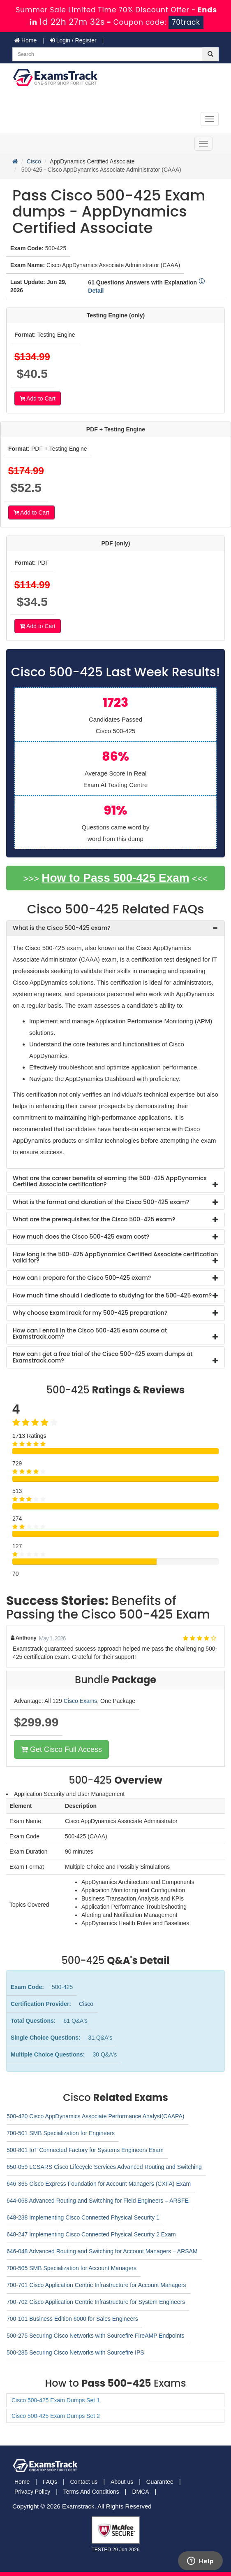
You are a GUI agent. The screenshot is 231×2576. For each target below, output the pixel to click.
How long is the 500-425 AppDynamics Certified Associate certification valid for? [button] (115, 1257)
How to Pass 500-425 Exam (115, 877)
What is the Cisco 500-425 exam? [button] (62, 928)
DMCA (140, 2491)
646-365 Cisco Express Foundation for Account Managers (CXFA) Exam (99, 2183)
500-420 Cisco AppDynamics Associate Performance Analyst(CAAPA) (95, 2116)
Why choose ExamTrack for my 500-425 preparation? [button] (90, 1313)
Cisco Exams (80, 1701)
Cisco (34, 161)
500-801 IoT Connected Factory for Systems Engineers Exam (85, 2150)
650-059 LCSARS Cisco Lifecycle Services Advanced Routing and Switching (104, 2167)
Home (25, 40)
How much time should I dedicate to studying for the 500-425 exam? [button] (112, 1295)
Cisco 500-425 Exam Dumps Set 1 (56, 2400)
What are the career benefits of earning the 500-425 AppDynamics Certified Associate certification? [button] (110, 1181)
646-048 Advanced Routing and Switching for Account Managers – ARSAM (102, 2251)
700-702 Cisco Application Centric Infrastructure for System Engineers (96, 2302)
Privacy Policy (32, 2491)
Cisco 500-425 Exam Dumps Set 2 (56, 2416)
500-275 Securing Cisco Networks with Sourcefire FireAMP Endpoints (95, 2335)
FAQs (50, 2481)
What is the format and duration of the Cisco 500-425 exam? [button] (101, 1202)
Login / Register (73, 40)
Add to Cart (37, 398)
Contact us (83, 2481)
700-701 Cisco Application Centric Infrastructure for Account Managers (96, 2285)
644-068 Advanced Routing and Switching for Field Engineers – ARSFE (98, 2200)
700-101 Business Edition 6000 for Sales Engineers (72, 2318)
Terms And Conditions (91, 2491)
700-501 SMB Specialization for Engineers (61, 2133)
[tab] (115, 928)
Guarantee (159, 2481)
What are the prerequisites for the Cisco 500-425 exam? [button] (94, 1219)
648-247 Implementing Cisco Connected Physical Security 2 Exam (91, 2234)
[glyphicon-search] (210, 54)
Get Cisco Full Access (61, 1749)
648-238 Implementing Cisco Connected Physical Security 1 (83, 2217)
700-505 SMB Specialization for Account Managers (71, 2268)
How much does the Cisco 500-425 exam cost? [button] (81, 1236)
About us (122, 2481)
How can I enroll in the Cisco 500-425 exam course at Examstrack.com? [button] (90, 1333)
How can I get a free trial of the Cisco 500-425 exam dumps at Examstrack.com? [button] (102, 1357)
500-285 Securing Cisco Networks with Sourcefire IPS (75, 2352)
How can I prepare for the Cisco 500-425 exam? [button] (82, 1278)
